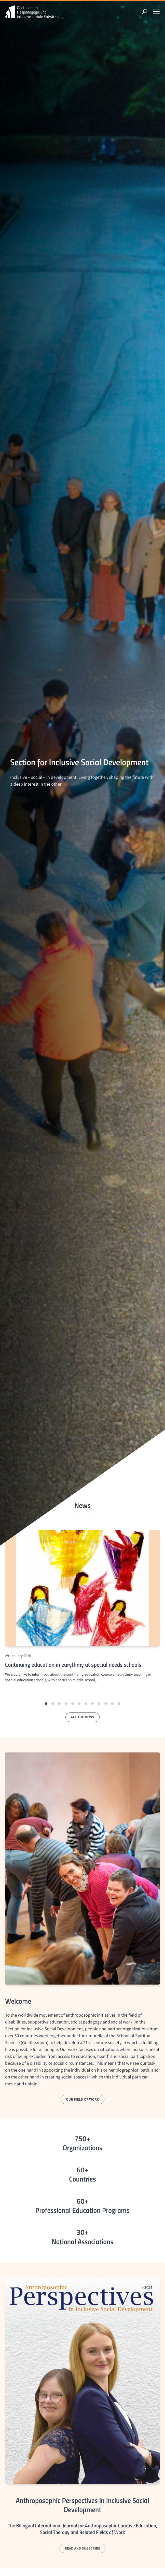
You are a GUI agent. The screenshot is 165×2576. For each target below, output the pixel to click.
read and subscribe (82, 2548)
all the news (82, 1717)
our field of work (82, 2099)
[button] (46, 1703)
